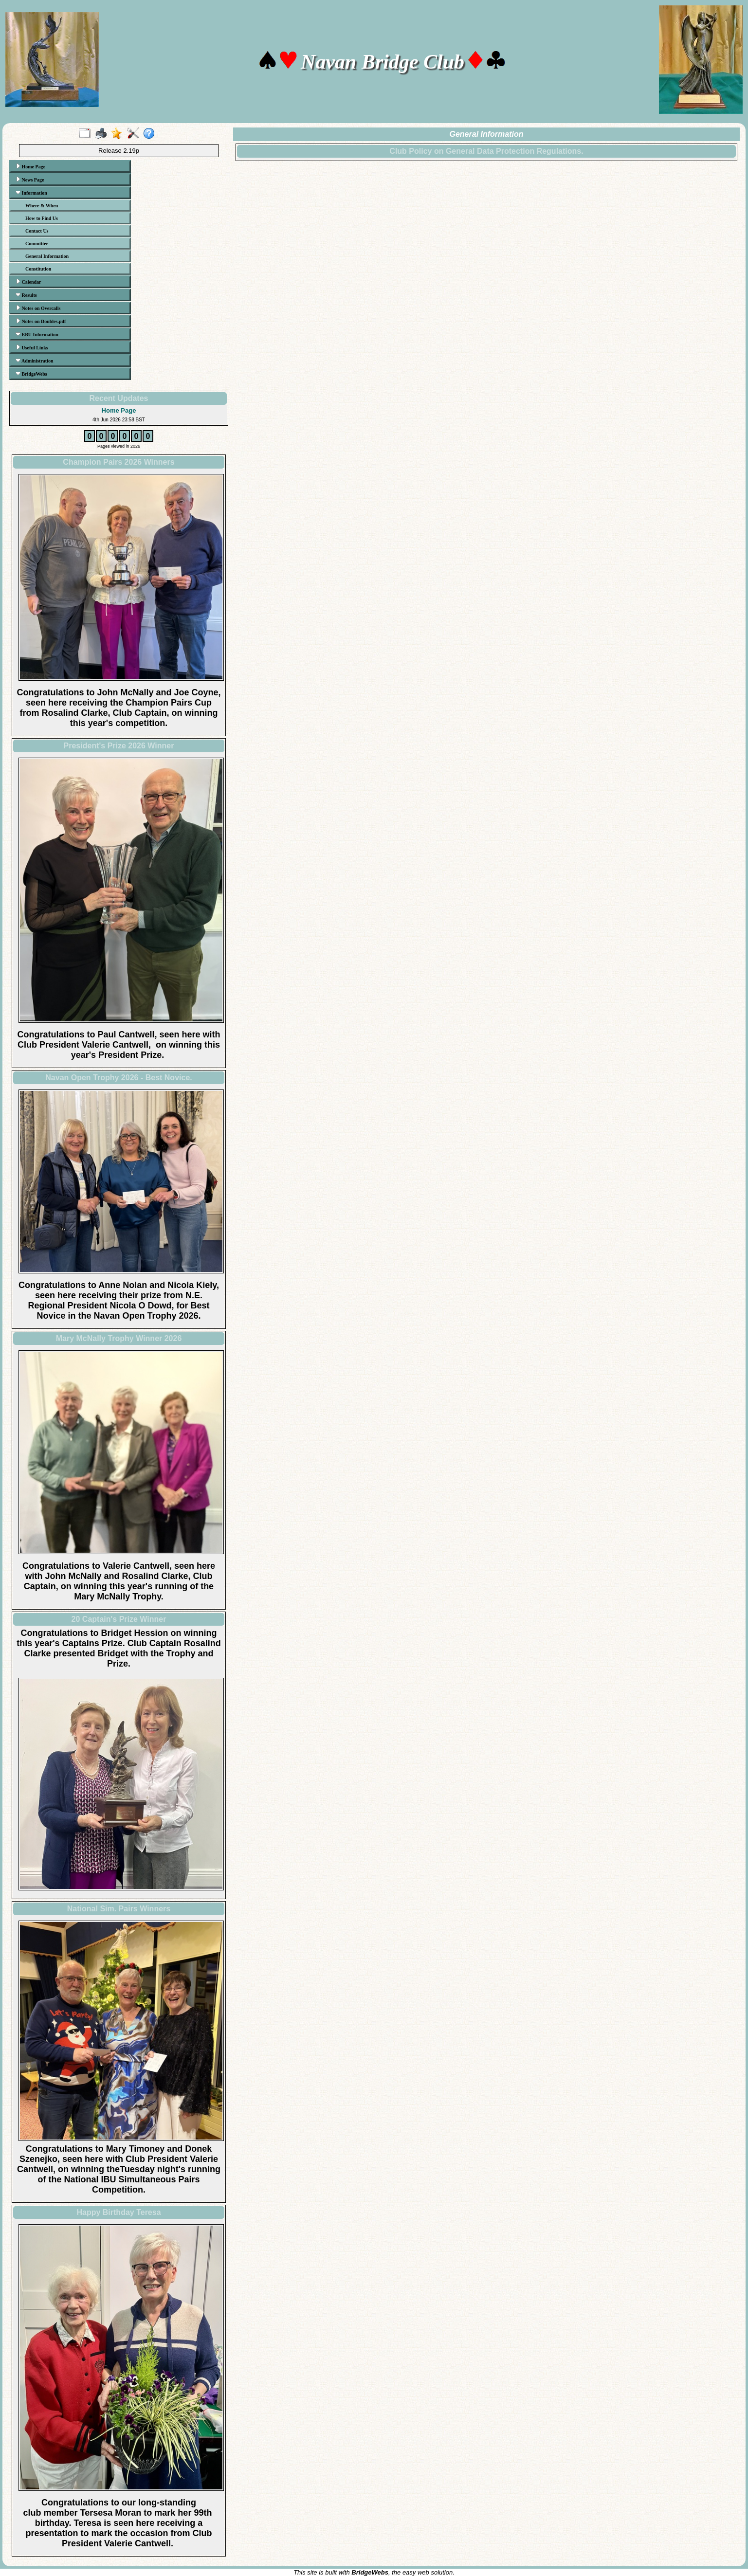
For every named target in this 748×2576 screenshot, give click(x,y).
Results (26, 295)
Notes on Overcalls (38, 308)
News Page (30, 179)
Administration (35, 360)
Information (31, 193)
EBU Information (37, 334)
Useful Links (32, 347)
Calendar (28, 282)
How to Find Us (41, 218)
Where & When (41, 205)
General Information (47, 256)
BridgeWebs (31, 374)
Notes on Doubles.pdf (41, 321)
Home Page (30, 166)
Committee (36, 243)
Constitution (38, 269)
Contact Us (37, 231)
